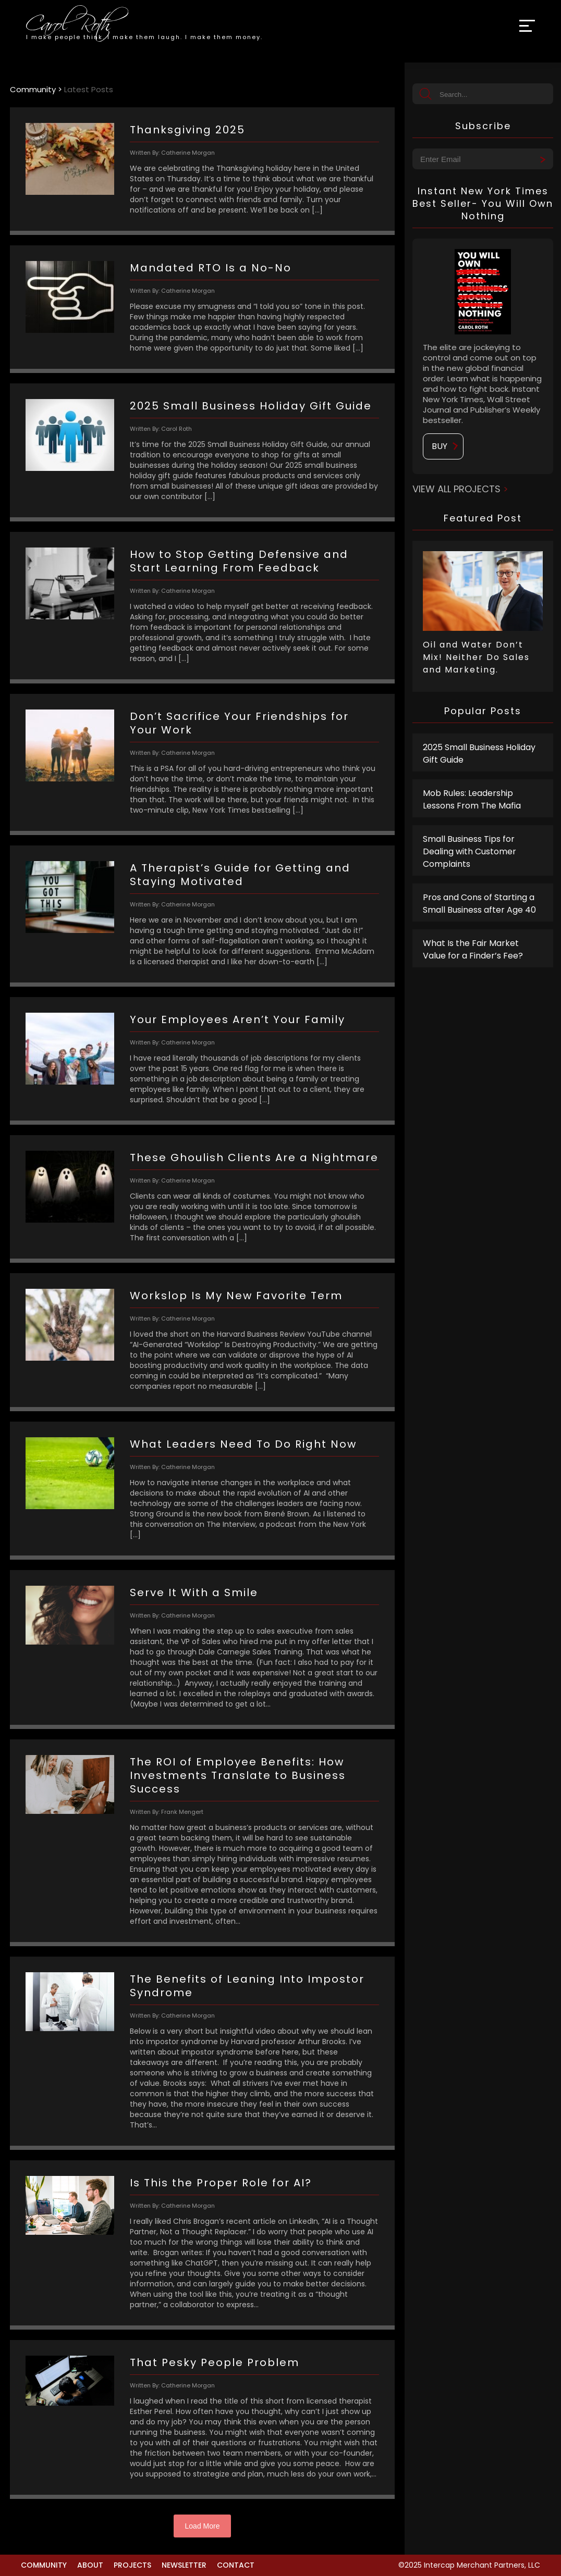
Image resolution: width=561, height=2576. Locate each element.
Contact (235, 2565)
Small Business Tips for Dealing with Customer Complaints (469, 851)
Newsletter (184, 2565)
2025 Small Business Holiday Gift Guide (479, 753)
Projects (132, 2565)
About (90, 2565)
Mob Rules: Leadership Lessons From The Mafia (472, 799)
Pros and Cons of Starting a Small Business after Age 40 (479, 903)
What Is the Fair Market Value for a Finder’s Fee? (473, 949)
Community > (37, 89)
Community (44, 2565)
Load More (202, 2526)
